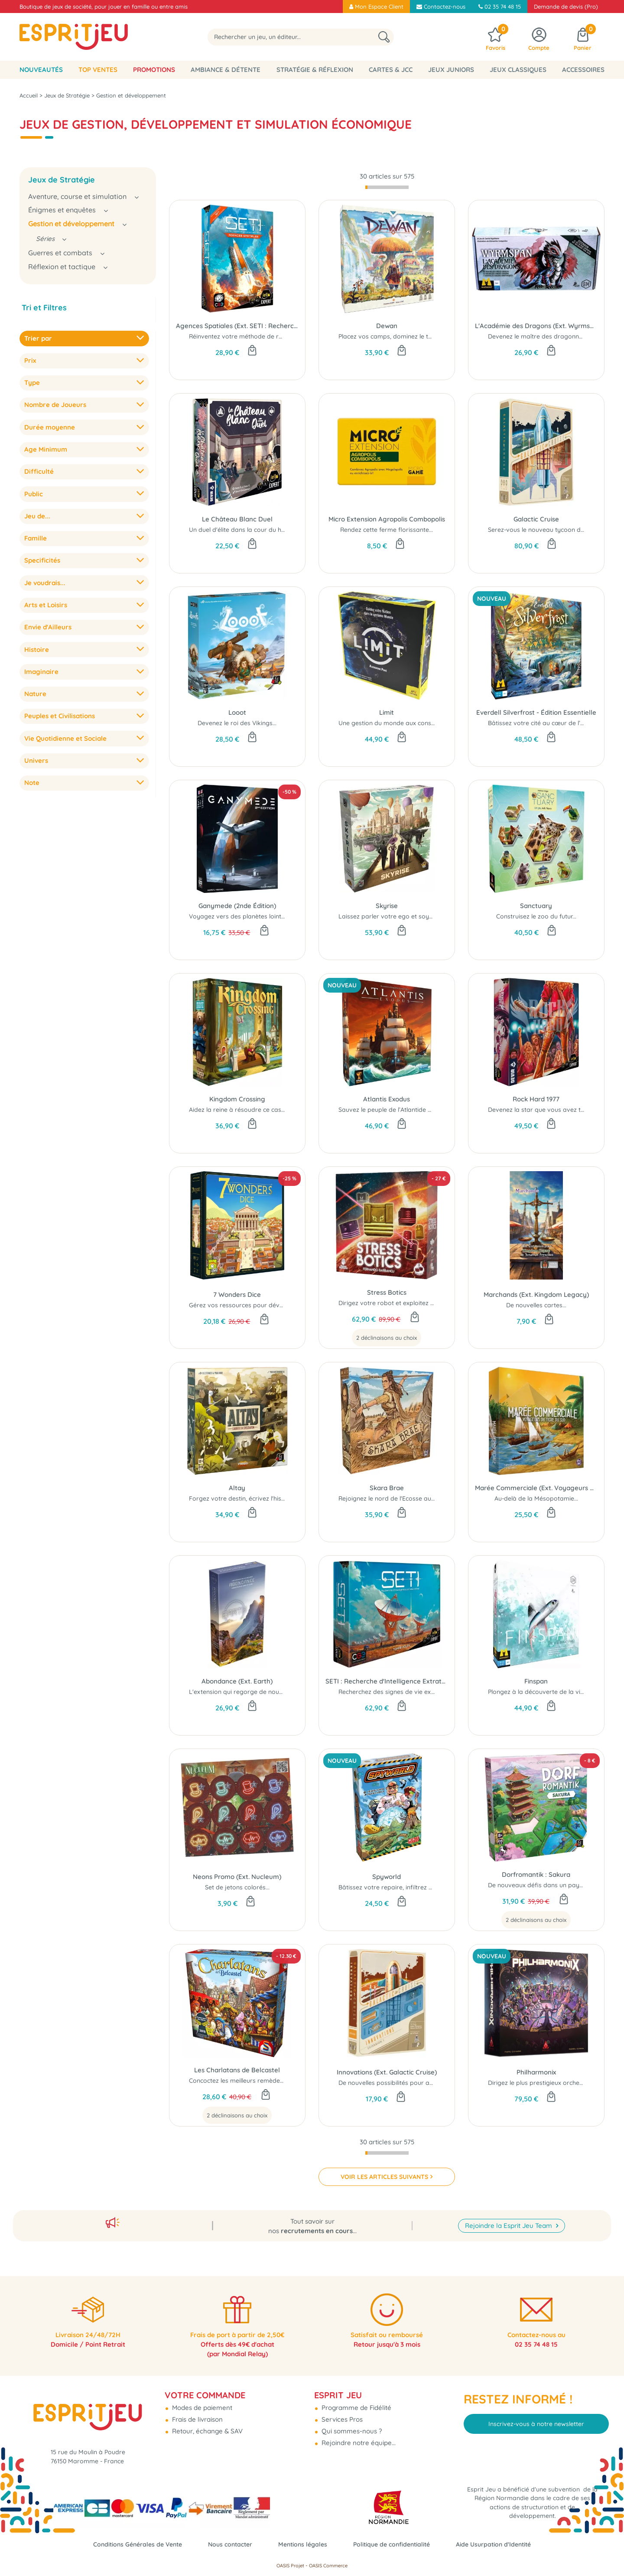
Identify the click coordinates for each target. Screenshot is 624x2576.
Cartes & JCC (391, 69)
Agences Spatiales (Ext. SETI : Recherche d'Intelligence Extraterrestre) (237, 326)
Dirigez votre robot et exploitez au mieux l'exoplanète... (417, 1303)
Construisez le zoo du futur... (536, 916)
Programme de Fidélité (355, 2401)
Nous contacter (226, 2544)
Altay (237, 1488)
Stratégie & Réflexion (314, 69)
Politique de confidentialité (395, 2544)
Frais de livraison (196, 2413)
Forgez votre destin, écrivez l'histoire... (244, 1498)
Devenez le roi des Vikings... (237, 723)
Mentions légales (302, 2544)
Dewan (386, 326)
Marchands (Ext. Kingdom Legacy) (536, 1294)
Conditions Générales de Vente (129, 2544)
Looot (237, 712)
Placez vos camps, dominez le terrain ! (393, 336)
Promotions (154, 69)
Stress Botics (386, 1292)
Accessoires (583, 69)
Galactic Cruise (536, 519)
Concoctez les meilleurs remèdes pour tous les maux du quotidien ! (285, 2080)
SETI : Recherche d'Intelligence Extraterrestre (386, 1681)
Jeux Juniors (451, 69)
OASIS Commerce (328, 2566)
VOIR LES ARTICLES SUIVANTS (384, 2177)
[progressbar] (387, 187)
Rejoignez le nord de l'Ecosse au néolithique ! (402, 1498)
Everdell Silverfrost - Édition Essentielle (536, 712)
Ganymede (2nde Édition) (237, 906)
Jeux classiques (518, 69)
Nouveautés (41, 69)
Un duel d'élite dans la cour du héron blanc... (252, 530)
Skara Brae (387, 1488)
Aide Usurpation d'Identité (503, 2544)
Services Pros (341, 2413)
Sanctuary (536, 906)
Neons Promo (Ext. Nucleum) (237, 1877)
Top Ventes (97, 69)
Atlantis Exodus (386, 1099)
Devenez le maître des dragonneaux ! (542, 336)
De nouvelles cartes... (536, 1305)
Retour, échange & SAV (206, 2425)
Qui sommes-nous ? (351, 2425)
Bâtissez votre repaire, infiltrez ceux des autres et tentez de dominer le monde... (453, 1887)
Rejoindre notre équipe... (358, 2437)
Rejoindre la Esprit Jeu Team (509, 2216)
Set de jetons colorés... (237, 1887)
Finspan (536, 1681)
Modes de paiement (201, 2401)
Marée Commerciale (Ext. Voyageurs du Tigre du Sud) (536, 1488)
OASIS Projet (290, 2566)
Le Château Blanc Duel (237, 519)
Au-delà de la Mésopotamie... (536, 1498)
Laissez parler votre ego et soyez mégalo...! (401, 916)
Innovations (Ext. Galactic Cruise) (387, 2072)
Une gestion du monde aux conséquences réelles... (410, 723)
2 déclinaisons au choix (386, 1337)
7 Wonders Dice (237, 1294)
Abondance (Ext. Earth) (237, 1681)
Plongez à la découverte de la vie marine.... (549, 1692)
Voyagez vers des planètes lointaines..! (244, 916)
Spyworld (386, 1877)
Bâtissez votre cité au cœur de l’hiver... (543, 723)
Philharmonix (536, 2072)
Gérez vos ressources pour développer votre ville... (262, 1305)
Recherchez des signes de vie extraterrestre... (403, 1692)
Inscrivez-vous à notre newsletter (536, 2417)
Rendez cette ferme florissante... (386, 530)
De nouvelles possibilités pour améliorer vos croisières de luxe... (429, 2083)
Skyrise (387, 906)
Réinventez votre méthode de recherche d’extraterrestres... (274, 336)
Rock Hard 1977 (536, 1099)
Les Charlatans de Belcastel (237, 2070)
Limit (386, 712)
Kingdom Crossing (237, 1099)
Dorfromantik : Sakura (536, 1874)
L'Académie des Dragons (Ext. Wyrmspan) (536, 326)
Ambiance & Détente (225, 69)
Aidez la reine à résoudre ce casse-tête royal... (255, 1110)
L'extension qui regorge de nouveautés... (247, 1692)
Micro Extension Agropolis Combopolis (386, 519)
